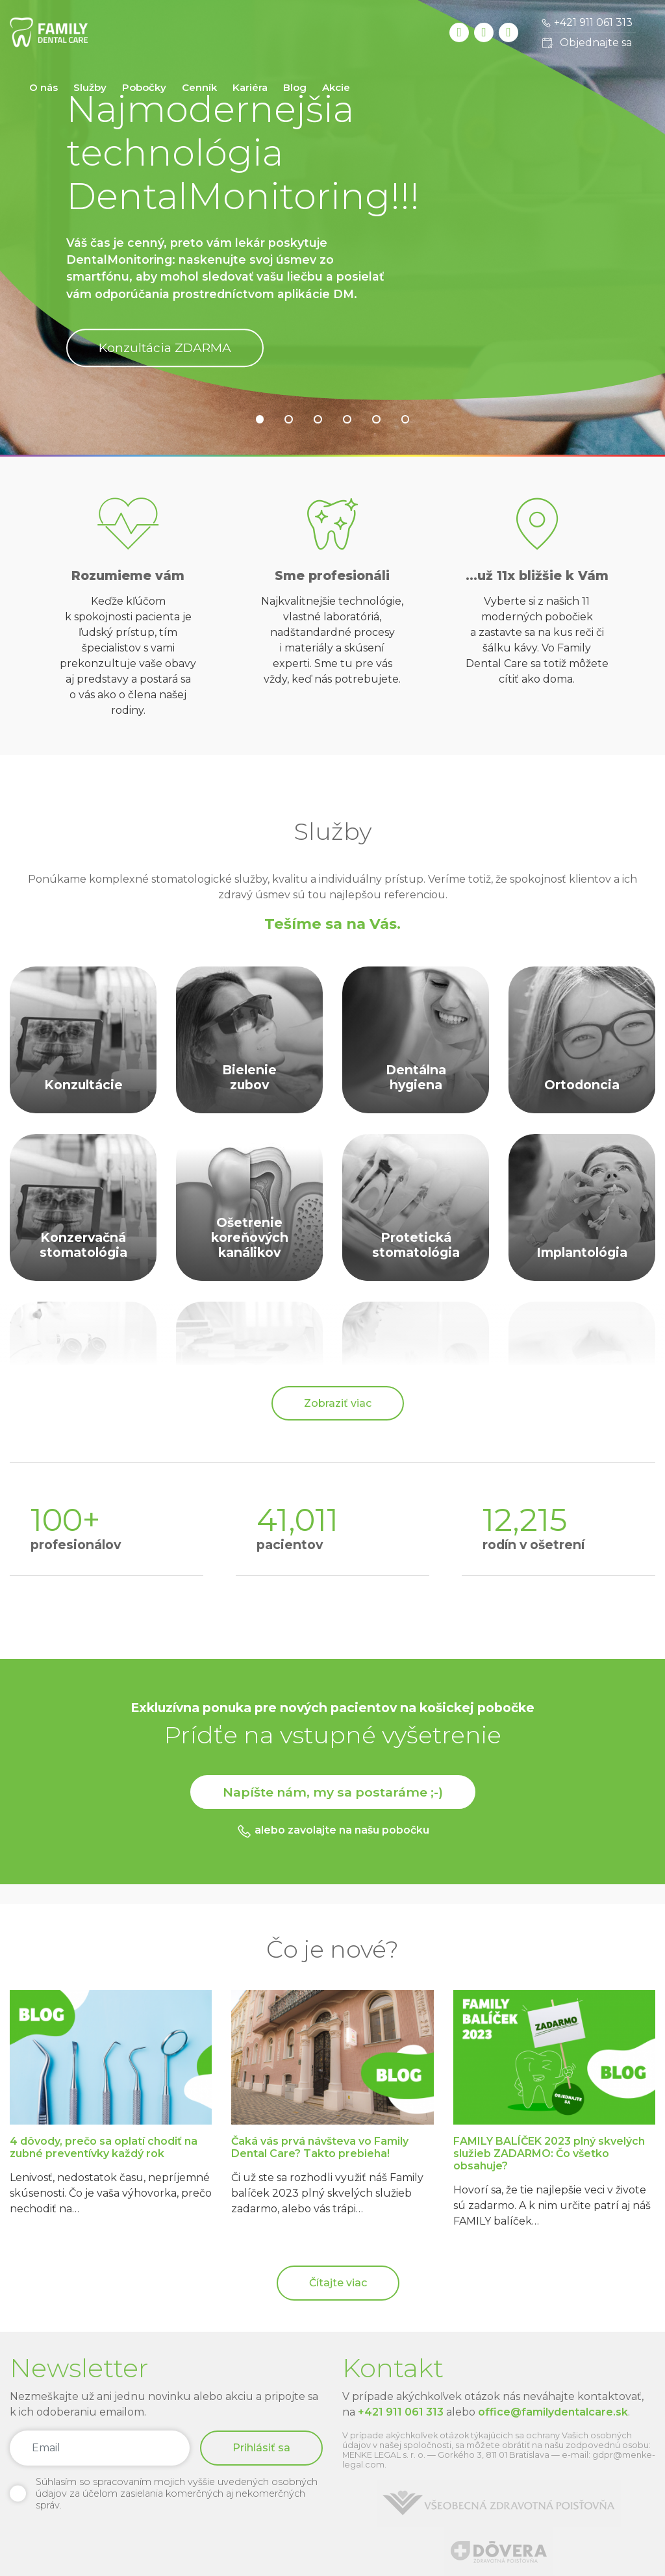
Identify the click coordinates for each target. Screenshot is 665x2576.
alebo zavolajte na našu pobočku (332, 1831)
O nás (43, 87)
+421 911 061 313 (401, 2412)
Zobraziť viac (337, 1403)
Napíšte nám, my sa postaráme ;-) (333, 1792)
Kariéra (250, 87)
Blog (295, 87)
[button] (260, 419)
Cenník (199, 87)
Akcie (336, 87)
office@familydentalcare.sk (553, 2412)
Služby (90, 87)
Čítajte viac (338, 2283)
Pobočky (144, 87)
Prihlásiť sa (261, 2448)
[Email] (100, 2448)
